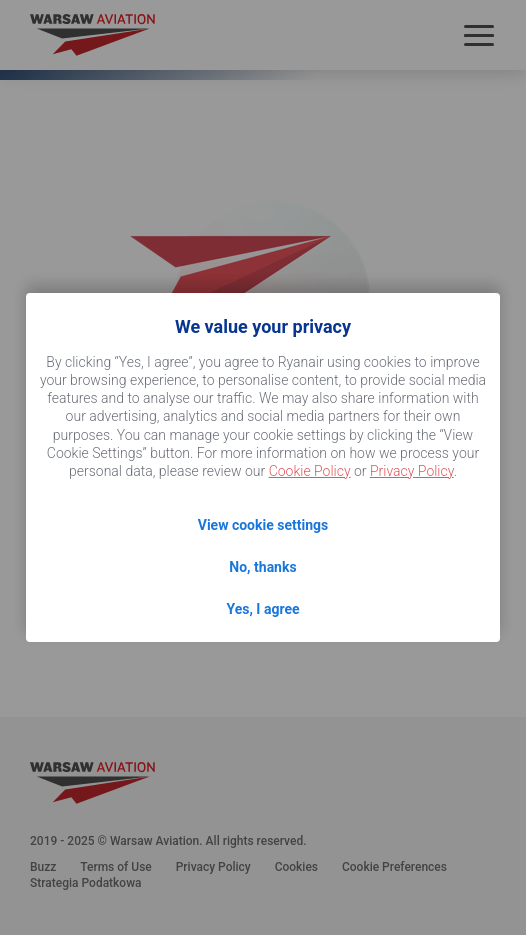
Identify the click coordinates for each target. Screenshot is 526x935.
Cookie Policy (310, 471)
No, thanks (262, 567)
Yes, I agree (262, 609)
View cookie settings (263, 525)
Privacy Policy (412, 471)
